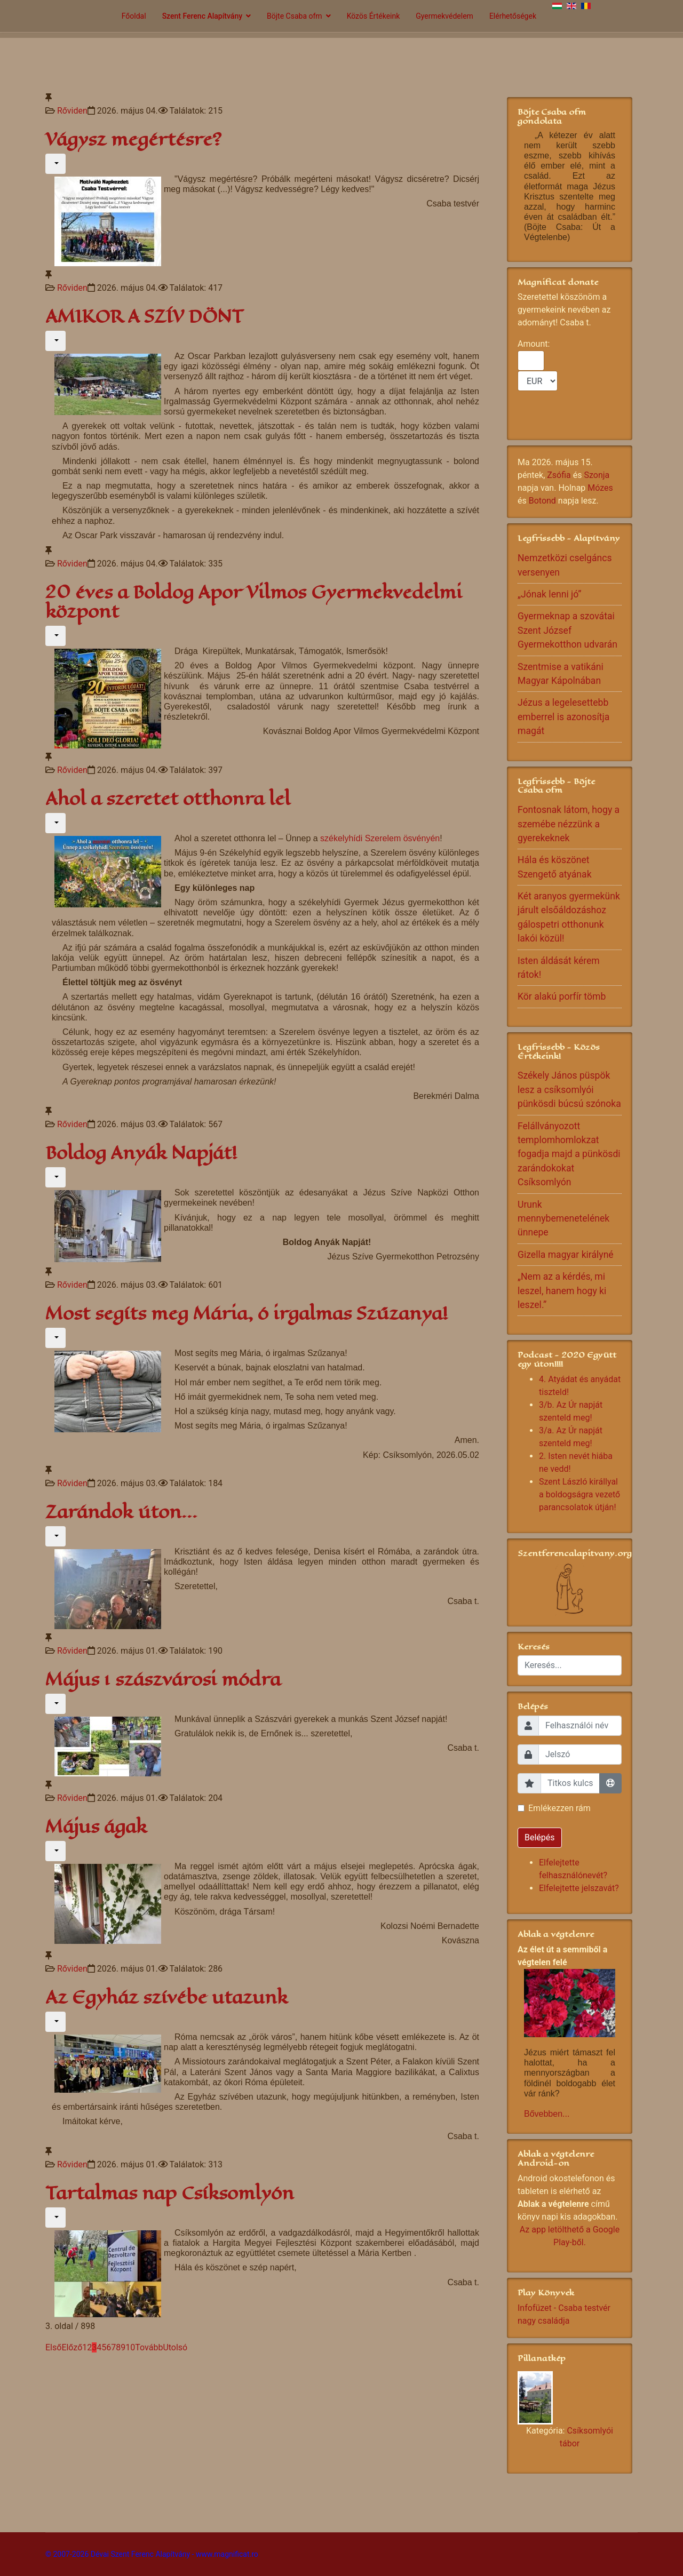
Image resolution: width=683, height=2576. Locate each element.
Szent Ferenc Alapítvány (202, 16)
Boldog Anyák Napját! (141, 1153)
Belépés (540, 1837)
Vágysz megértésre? (133, 139)
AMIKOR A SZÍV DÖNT (144, 317)
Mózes (600, 488)
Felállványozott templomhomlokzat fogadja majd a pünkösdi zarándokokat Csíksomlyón (569, 1154)
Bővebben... (546, 2113)
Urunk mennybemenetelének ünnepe (563, 1218)
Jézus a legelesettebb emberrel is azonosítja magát (563, 716)
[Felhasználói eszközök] (55, 164)
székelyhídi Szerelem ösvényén (380, 838)
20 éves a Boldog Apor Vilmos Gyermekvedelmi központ (253, 602)
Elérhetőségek (512, 16)
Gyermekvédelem (444, 16)
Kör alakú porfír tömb (562, 996)
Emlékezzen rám (559, 1808)
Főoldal (134, 16)
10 (130, 2347)
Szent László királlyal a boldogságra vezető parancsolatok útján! (579, 1494)
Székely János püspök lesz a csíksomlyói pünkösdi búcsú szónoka (569, 1089)
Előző (71, 2347)
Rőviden (72, 111)
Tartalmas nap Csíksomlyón (169, 2193)
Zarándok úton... (121, 1512)
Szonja (596, 475)
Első (53, 2347)
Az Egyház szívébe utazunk (166, 1997)
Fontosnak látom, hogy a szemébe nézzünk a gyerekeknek (569, 823)
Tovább (149, 2347)
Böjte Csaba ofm (294, 16)
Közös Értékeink (373, 16)
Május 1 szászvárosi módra (163, 1679)
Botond (542, 501)
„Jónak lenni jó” (549, 594)
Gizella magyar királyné (566, 1254)
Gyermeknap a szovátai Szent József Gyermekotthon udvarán (567, 630)
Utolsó (175, 2347)
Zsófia (559, 475)
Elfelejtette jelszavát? (579, 1888)
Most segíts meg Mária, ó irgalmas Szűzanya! (246, 1314)
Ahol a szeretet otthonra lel (167, 799)
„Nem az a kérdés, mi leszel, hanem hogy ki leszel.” (562, 1290)
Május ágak (96, 1827)
